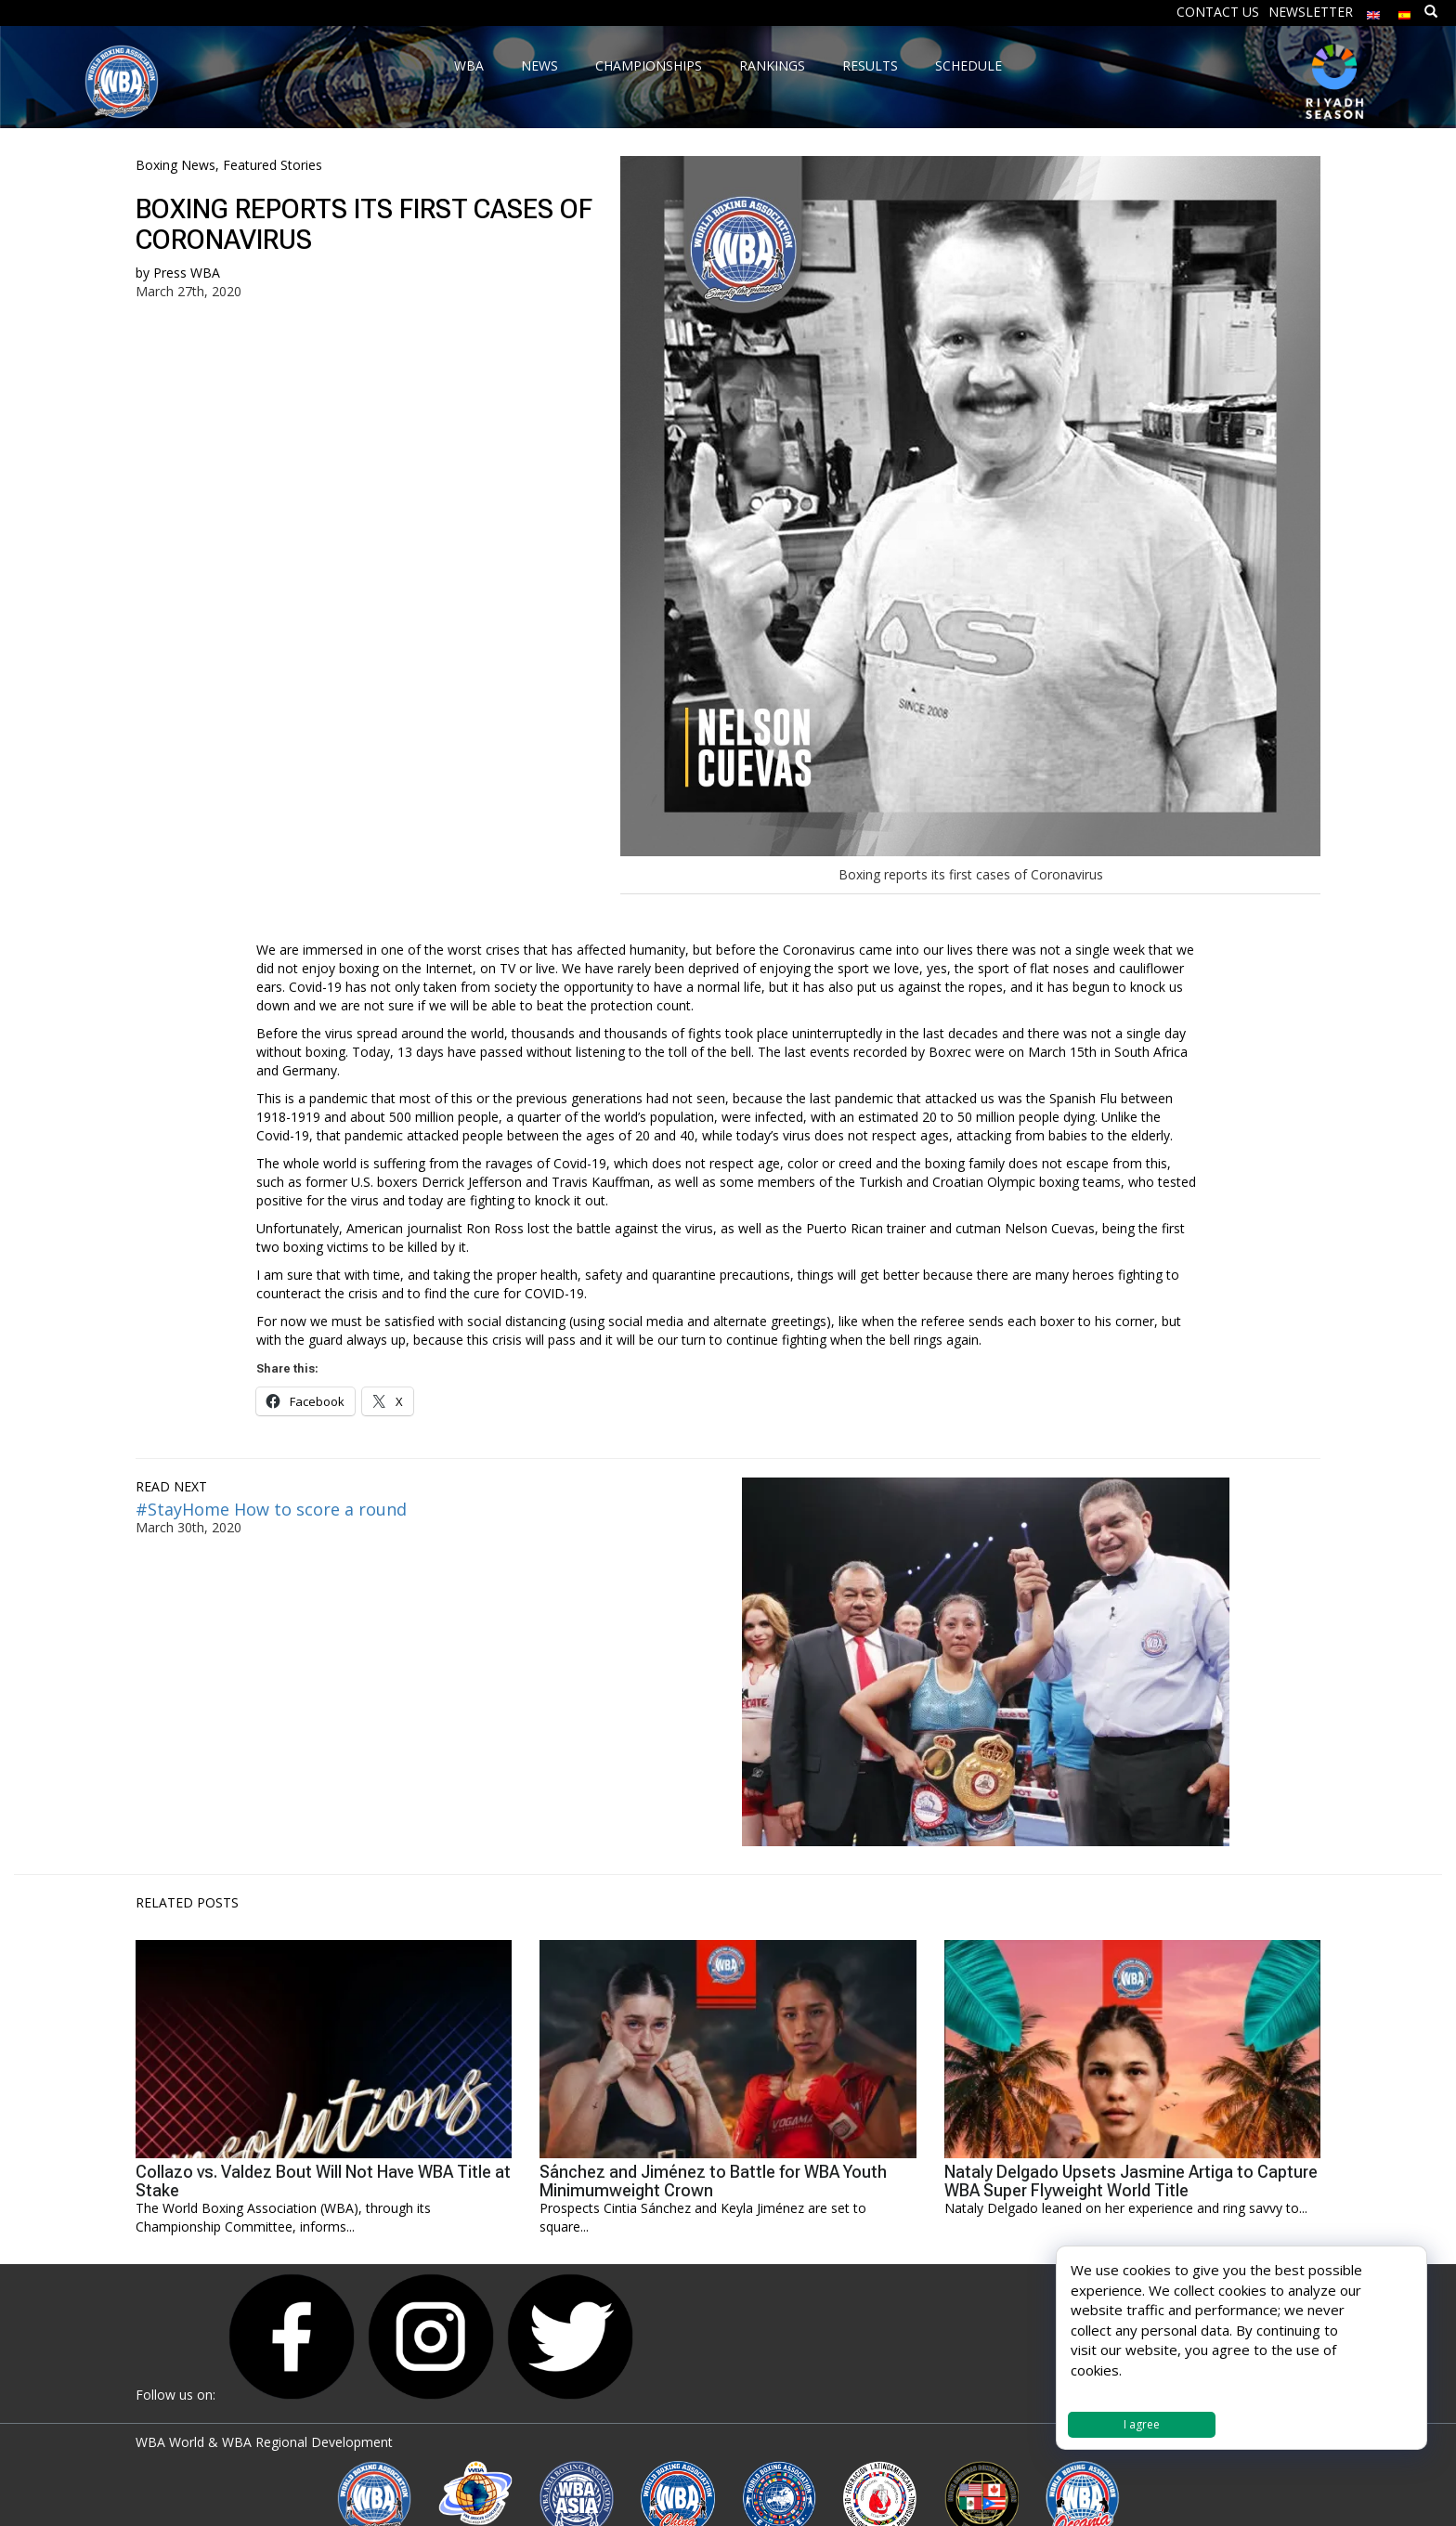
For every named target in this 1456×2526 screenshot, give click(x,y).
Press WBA (186, 272)
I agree (1142, 2424)
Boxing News (175, 165)
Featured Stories (272, 165)
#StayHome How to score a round (271, 1509)
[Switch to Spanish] (1405, 11)
